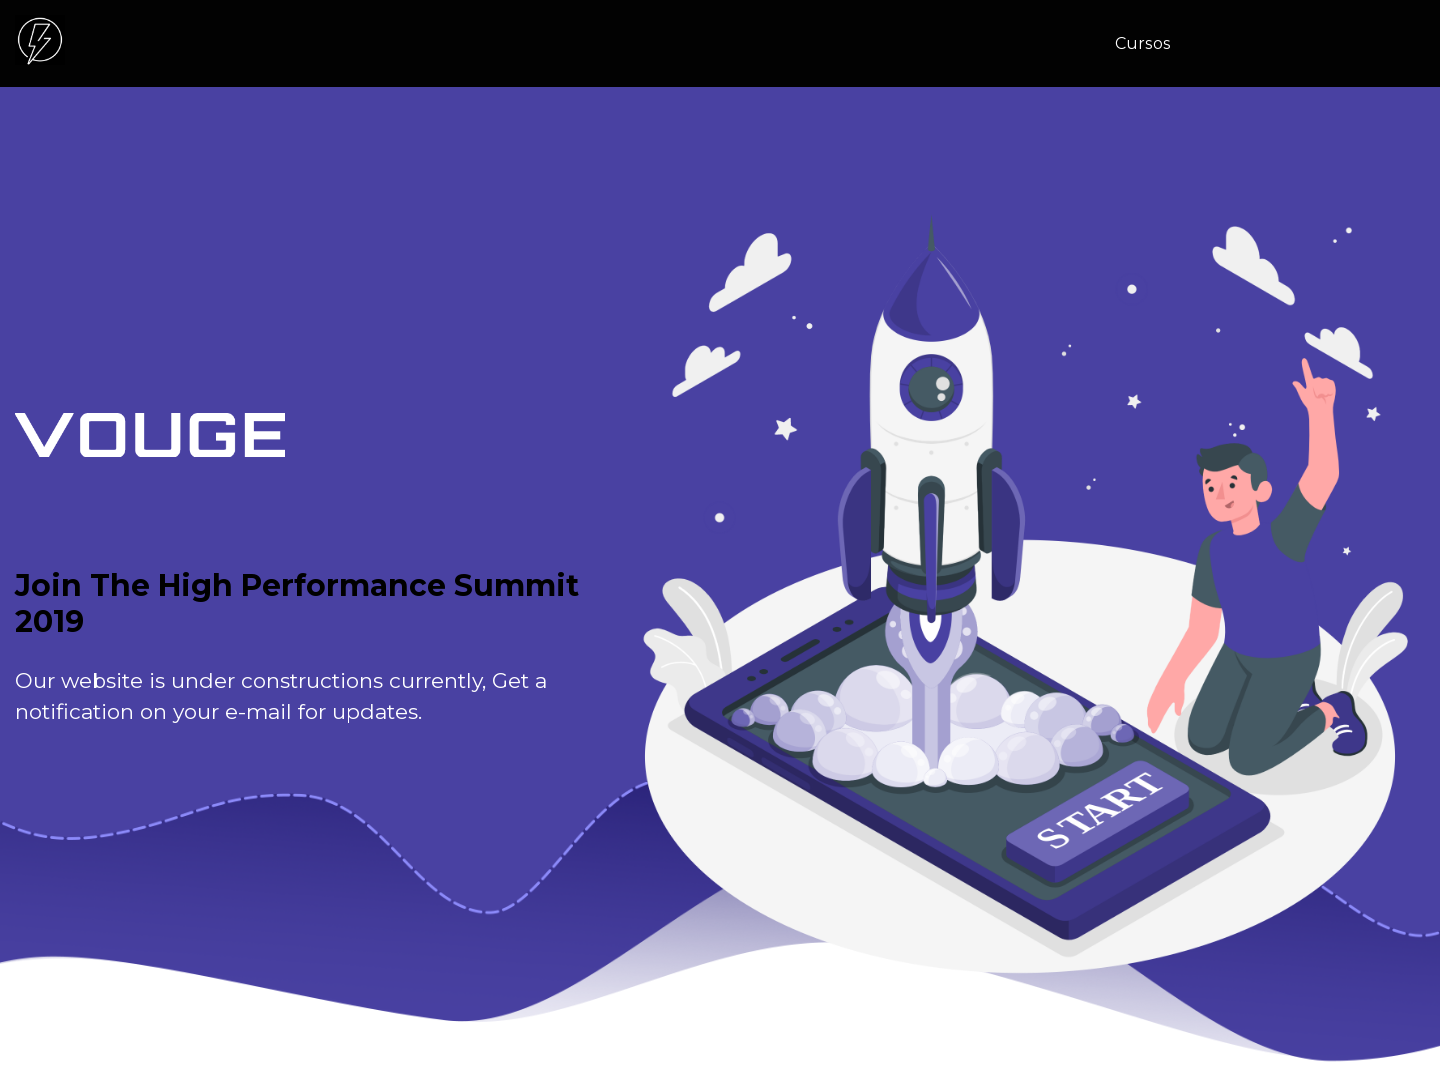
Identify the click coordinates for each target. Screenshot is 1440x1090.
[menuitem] (1150, 44)
